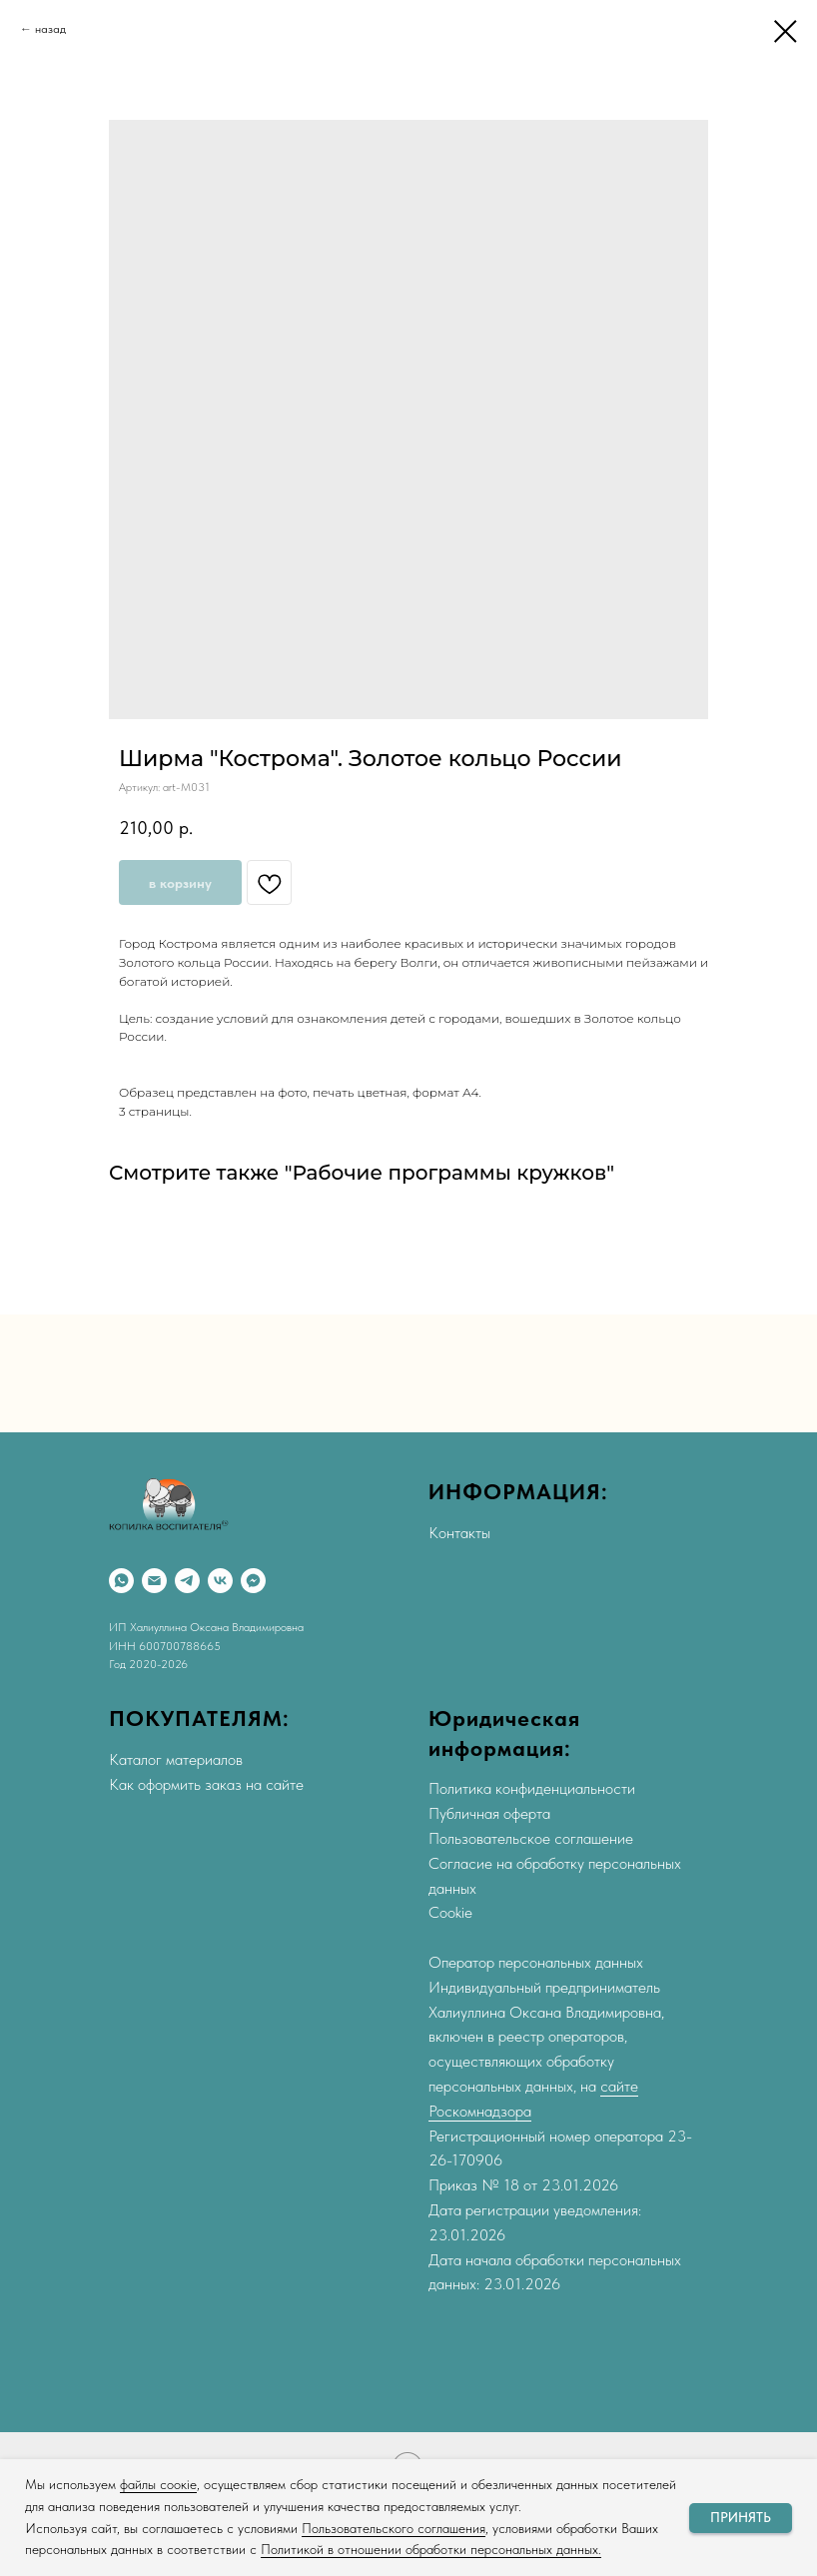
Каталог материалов (176, 1759)
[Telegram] (187, 1580)
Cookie (450, 1912)
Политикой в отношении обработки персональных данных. (431, 2549)
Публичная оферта (489, 1813)
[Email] (154, 1580)
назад (50, 29)
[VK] (220, 1580)
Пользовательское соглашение (530, 1838)
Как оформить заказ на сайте (206, 1784)
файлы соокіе (158, 2484)
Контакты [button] (459, 1532)
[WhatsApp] (121, 1580)
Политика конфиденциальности (531, 1788)
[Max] (253, 1580)
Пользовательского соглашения (393, 2528)
